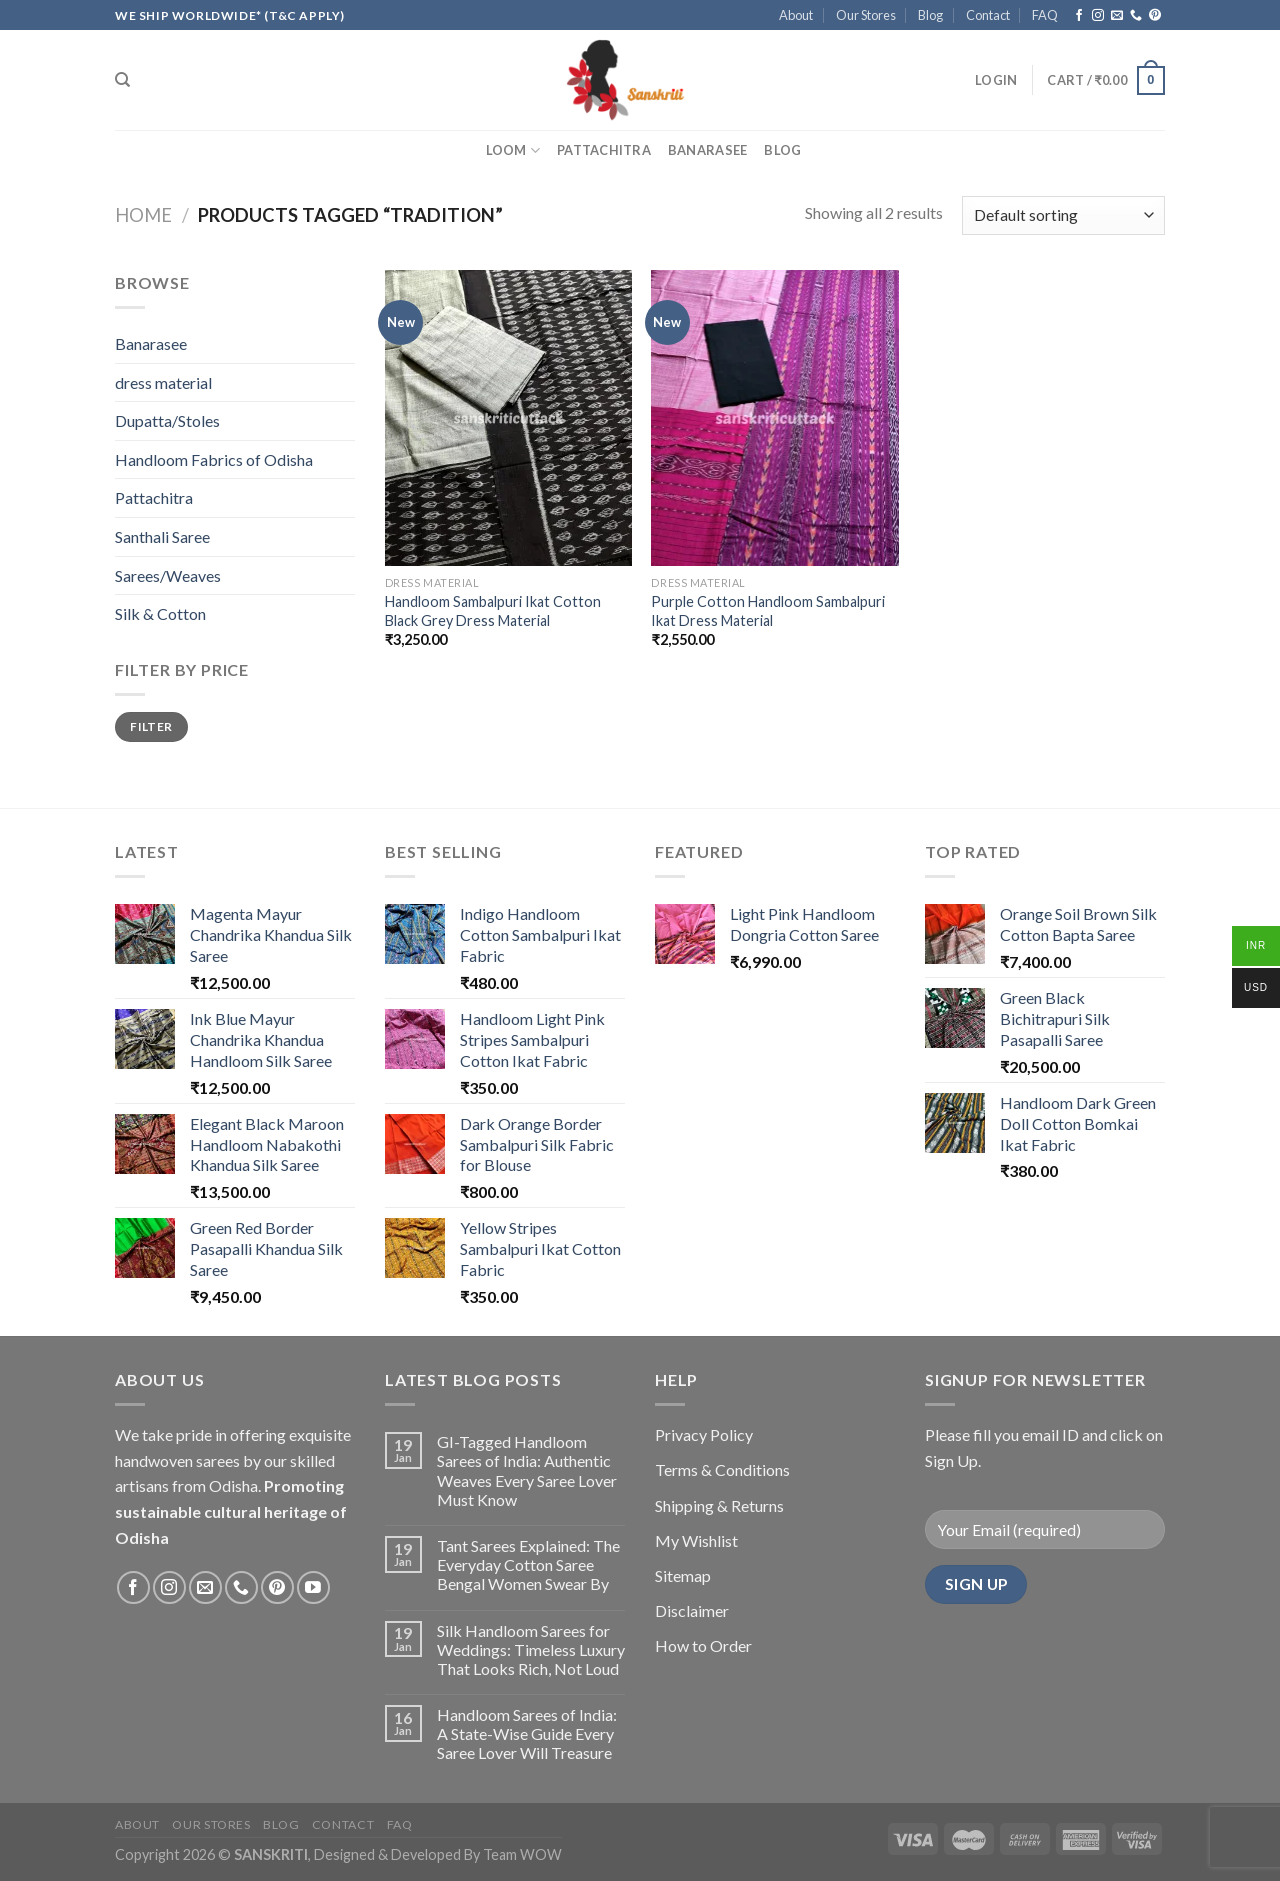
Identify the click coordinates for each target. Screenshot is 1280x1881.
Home (143, 215)
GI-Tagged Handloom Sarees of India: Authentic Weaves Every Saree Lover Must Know (527, 1470)
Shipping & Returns (719, 1505)
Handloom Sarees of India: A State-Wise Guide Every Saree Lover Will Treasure (527, 1733)
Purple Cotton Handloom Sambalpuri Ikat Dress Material (768, 611)
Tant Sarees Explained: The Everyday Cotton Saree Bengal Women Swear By (528, 1564)
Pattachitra (604, 150)
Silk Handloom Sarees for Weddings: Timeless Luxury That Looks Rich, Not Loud (531, 1649)
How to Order (703, 1645)
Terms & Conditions (722, 1469)
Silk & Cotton (160, 613)
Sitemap (683, 1575)
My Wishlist (696, 1540)
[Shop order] (1063, 215)
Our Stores (866, 15)
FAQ (1045, 15)
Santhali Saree (162, 536)
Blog (930, 15)
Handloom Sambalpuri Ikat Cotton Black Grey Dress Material (493, 611)
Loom (513, 150)
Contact (988, 15)
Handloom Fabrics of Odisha (214, 459)
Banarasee (707, 150)
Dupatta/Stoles (167, 420)
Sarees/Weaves (168, 575)
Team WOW (522, 1854)
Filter (151, 726)
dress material (163, 382)
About (796, 15)
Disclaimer (692, 1610)
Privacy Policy (704, 1434)
